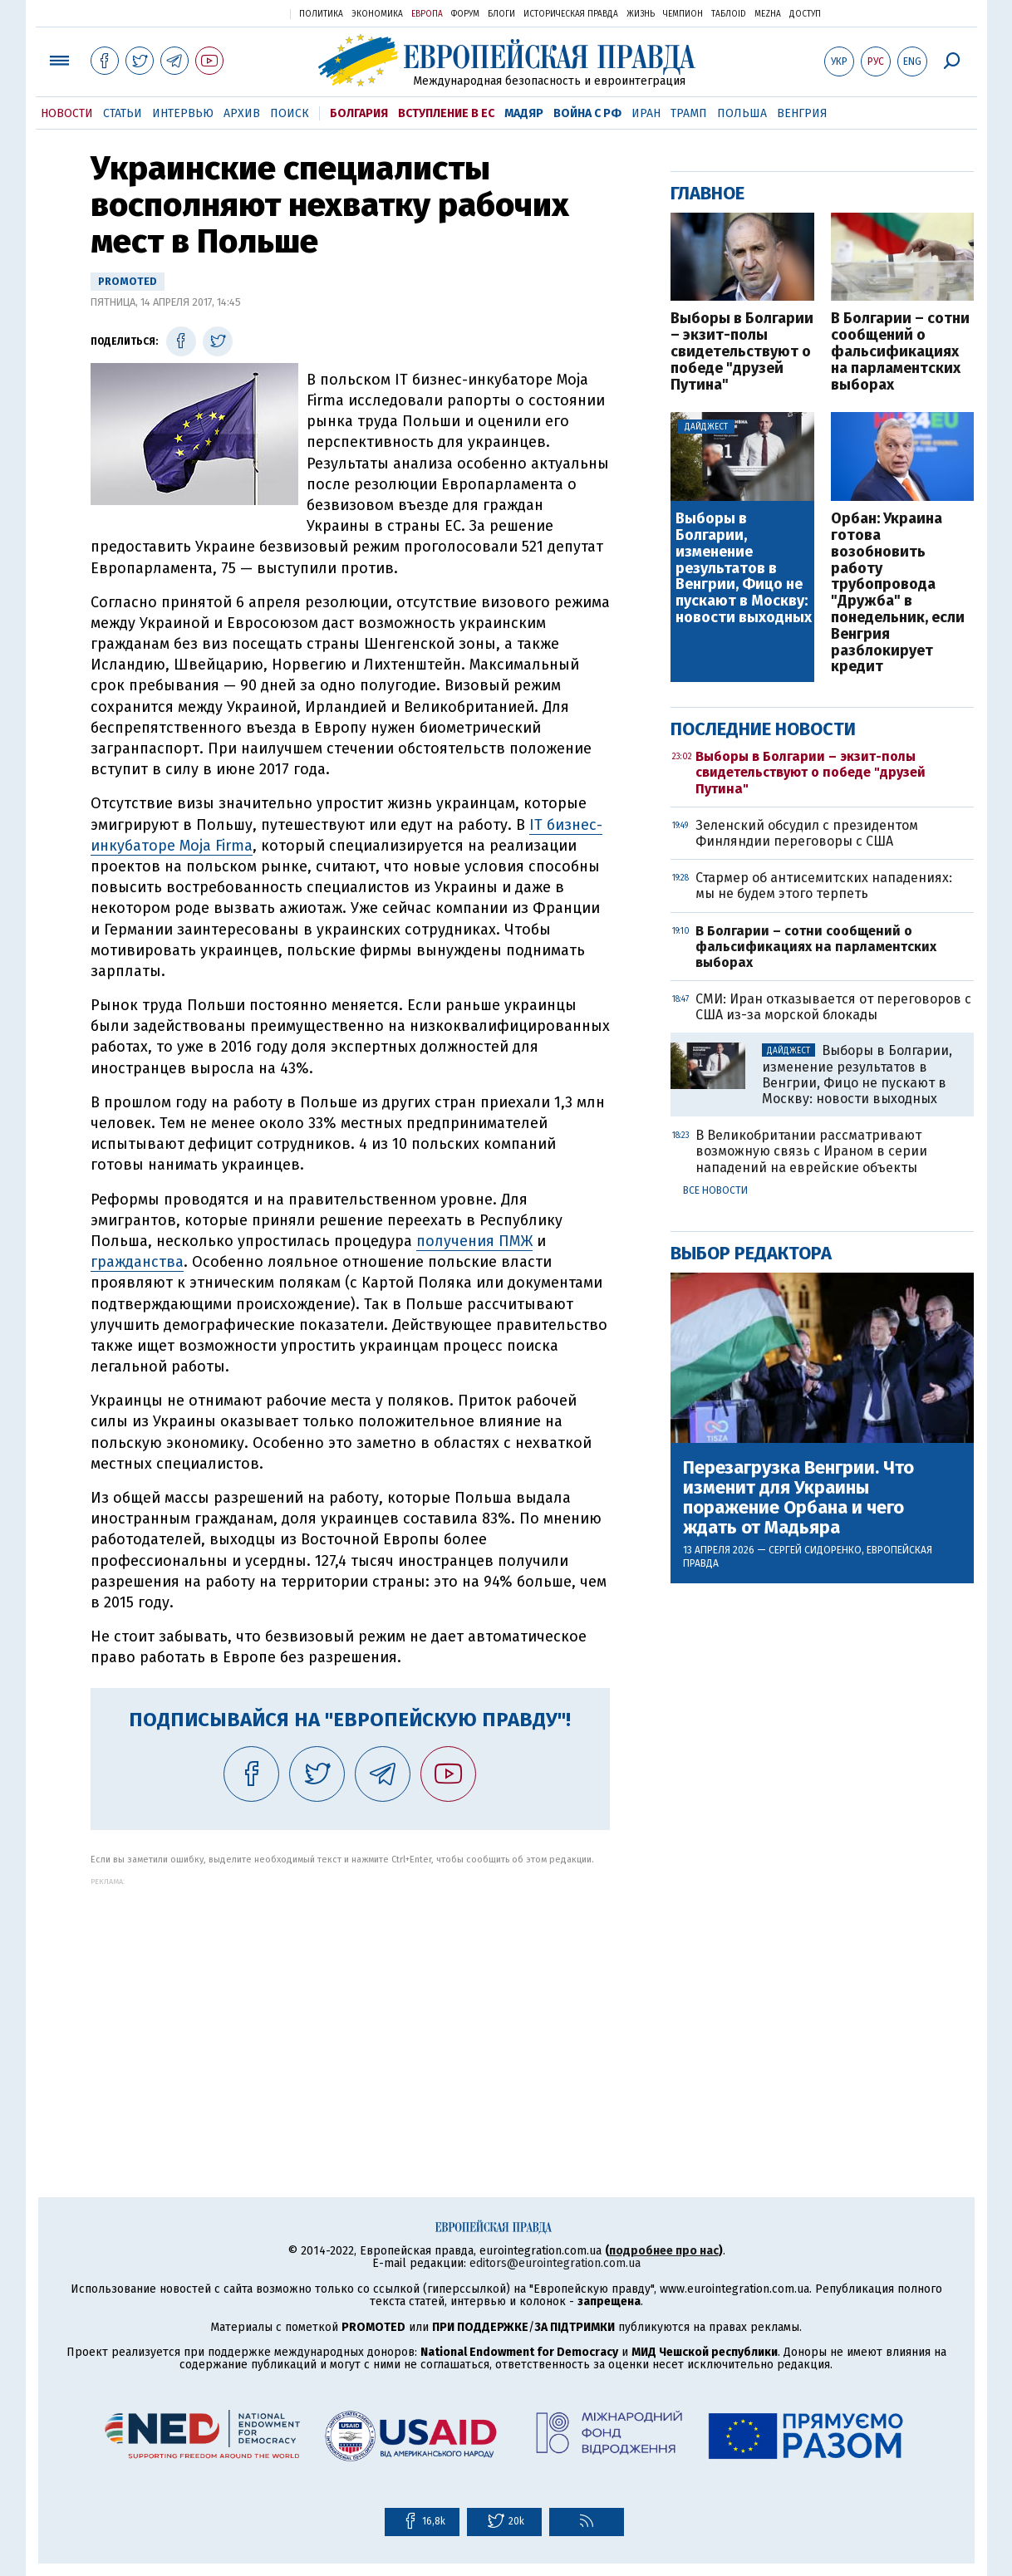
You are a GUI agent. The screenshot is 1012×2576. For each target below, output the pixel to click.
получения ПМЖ (474, 1241)
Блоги (501, 14)
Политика (321, 14)
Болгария (359, 113)
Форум (465, 14)
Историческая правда (570, 14)
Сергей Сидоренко (815, 1550)
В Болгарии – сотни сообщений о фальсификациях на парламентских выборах (900, 352)
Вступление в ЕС (446, 113)
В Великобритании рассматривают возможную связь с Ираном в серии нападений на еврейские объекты (811, 1151)
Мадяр (523, 113)
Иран (646, 113)
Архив (242, 113)
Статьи (122, 113)
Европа (427, 14)
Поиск (289, 113)
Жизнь (640, 14)
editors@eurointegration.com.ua (555, 2263)
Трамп (689, 113)
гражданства (137, 1262)
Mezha (767, 14)
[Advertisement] (350, 2002)
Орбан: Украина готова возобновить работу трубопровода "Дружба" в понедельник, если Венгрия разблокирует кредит (898, 593)
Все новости (715, 1190)
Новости (67, 113)
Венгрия (802, 113)
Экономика (377, 14)
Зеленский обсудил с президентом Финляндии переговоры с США (806, 833)
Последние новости (763, 729)
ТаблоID (728, 14)
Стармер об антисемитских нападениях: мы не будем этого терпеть (823, 885)
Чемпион (683, 14)
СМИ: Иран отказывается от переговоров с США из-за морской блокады (833, 1007)
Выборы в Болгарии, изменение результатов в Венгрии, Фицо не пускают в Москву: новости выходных (743, 568)
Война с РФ (587, 113)
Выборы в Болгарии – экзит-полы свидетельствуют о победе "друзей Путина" (742, 352)
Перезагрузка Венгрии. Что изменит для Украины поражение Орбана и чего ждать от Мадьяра (798, 1498)
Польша (742, 113)
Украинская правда (236, 13)
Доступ (805, 14)
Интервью (183, 113)
